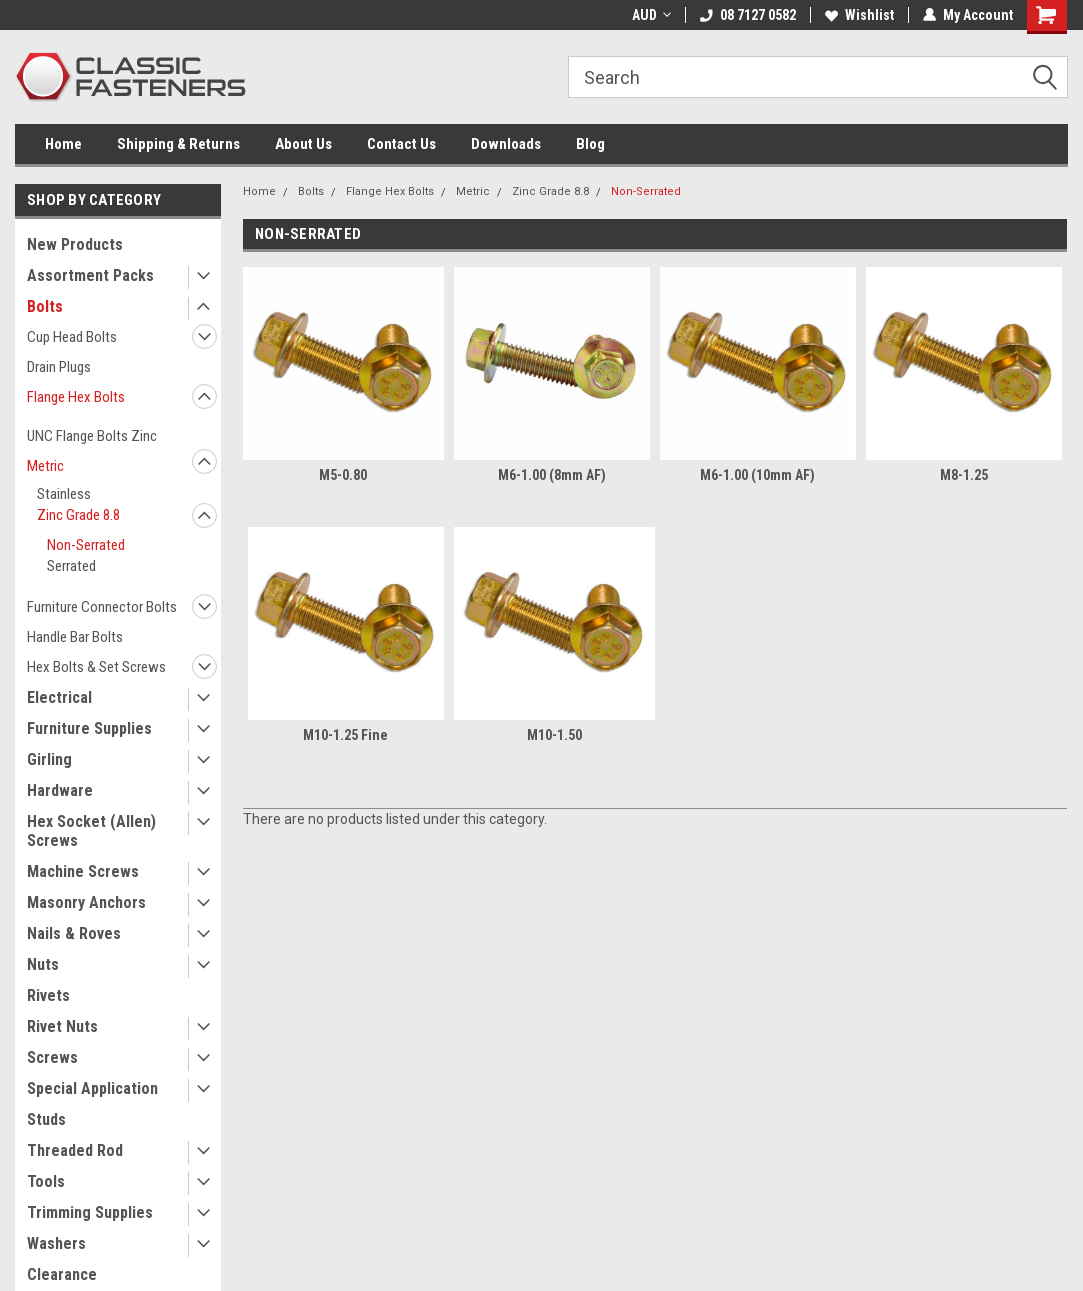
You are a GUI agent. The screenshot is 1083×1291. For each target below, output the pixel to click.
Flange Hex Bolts (76, 397)
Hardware (60, 790)
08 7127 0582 (748, 15)
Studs (46, 1119)
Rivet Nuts (62, 1026)
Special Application (92, 1088)
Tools (46, 1181)
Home (63, 144)
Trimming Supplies (90, 1212)
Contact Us (401, 144)
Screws (52, 1057)
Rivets (48, 995)
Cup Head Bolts (72, 337)
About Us (303, 144)
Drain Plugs (59, 367)
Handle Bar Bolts (75, 637)
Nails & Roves (74, 933)
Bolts (45, 306)
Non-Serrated (86, 545)
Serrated (71, 566)
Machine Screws (83, 871)
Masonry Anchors (86, 902)
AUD (651, 15)
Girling (49, 759)
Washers (56, 1243)
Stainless (64, 494)
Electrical (59, 697)
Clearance (62, 1274)
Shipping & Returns (178, 144)
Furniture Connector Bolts (102, 607)
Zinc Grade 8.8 (78, 515)
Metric (45, 466)
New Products (75, 244)
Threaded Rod (75, 1150)
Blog (590, 144)
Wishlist (859, 15)
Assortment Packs (90, 275)
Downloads (506, 144)
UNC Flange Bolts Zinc (92, 436)
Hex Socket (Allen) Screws (91, 831)
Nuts (43, 964)
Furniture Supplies (89, 728)
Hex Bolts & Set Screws (96, 667)
